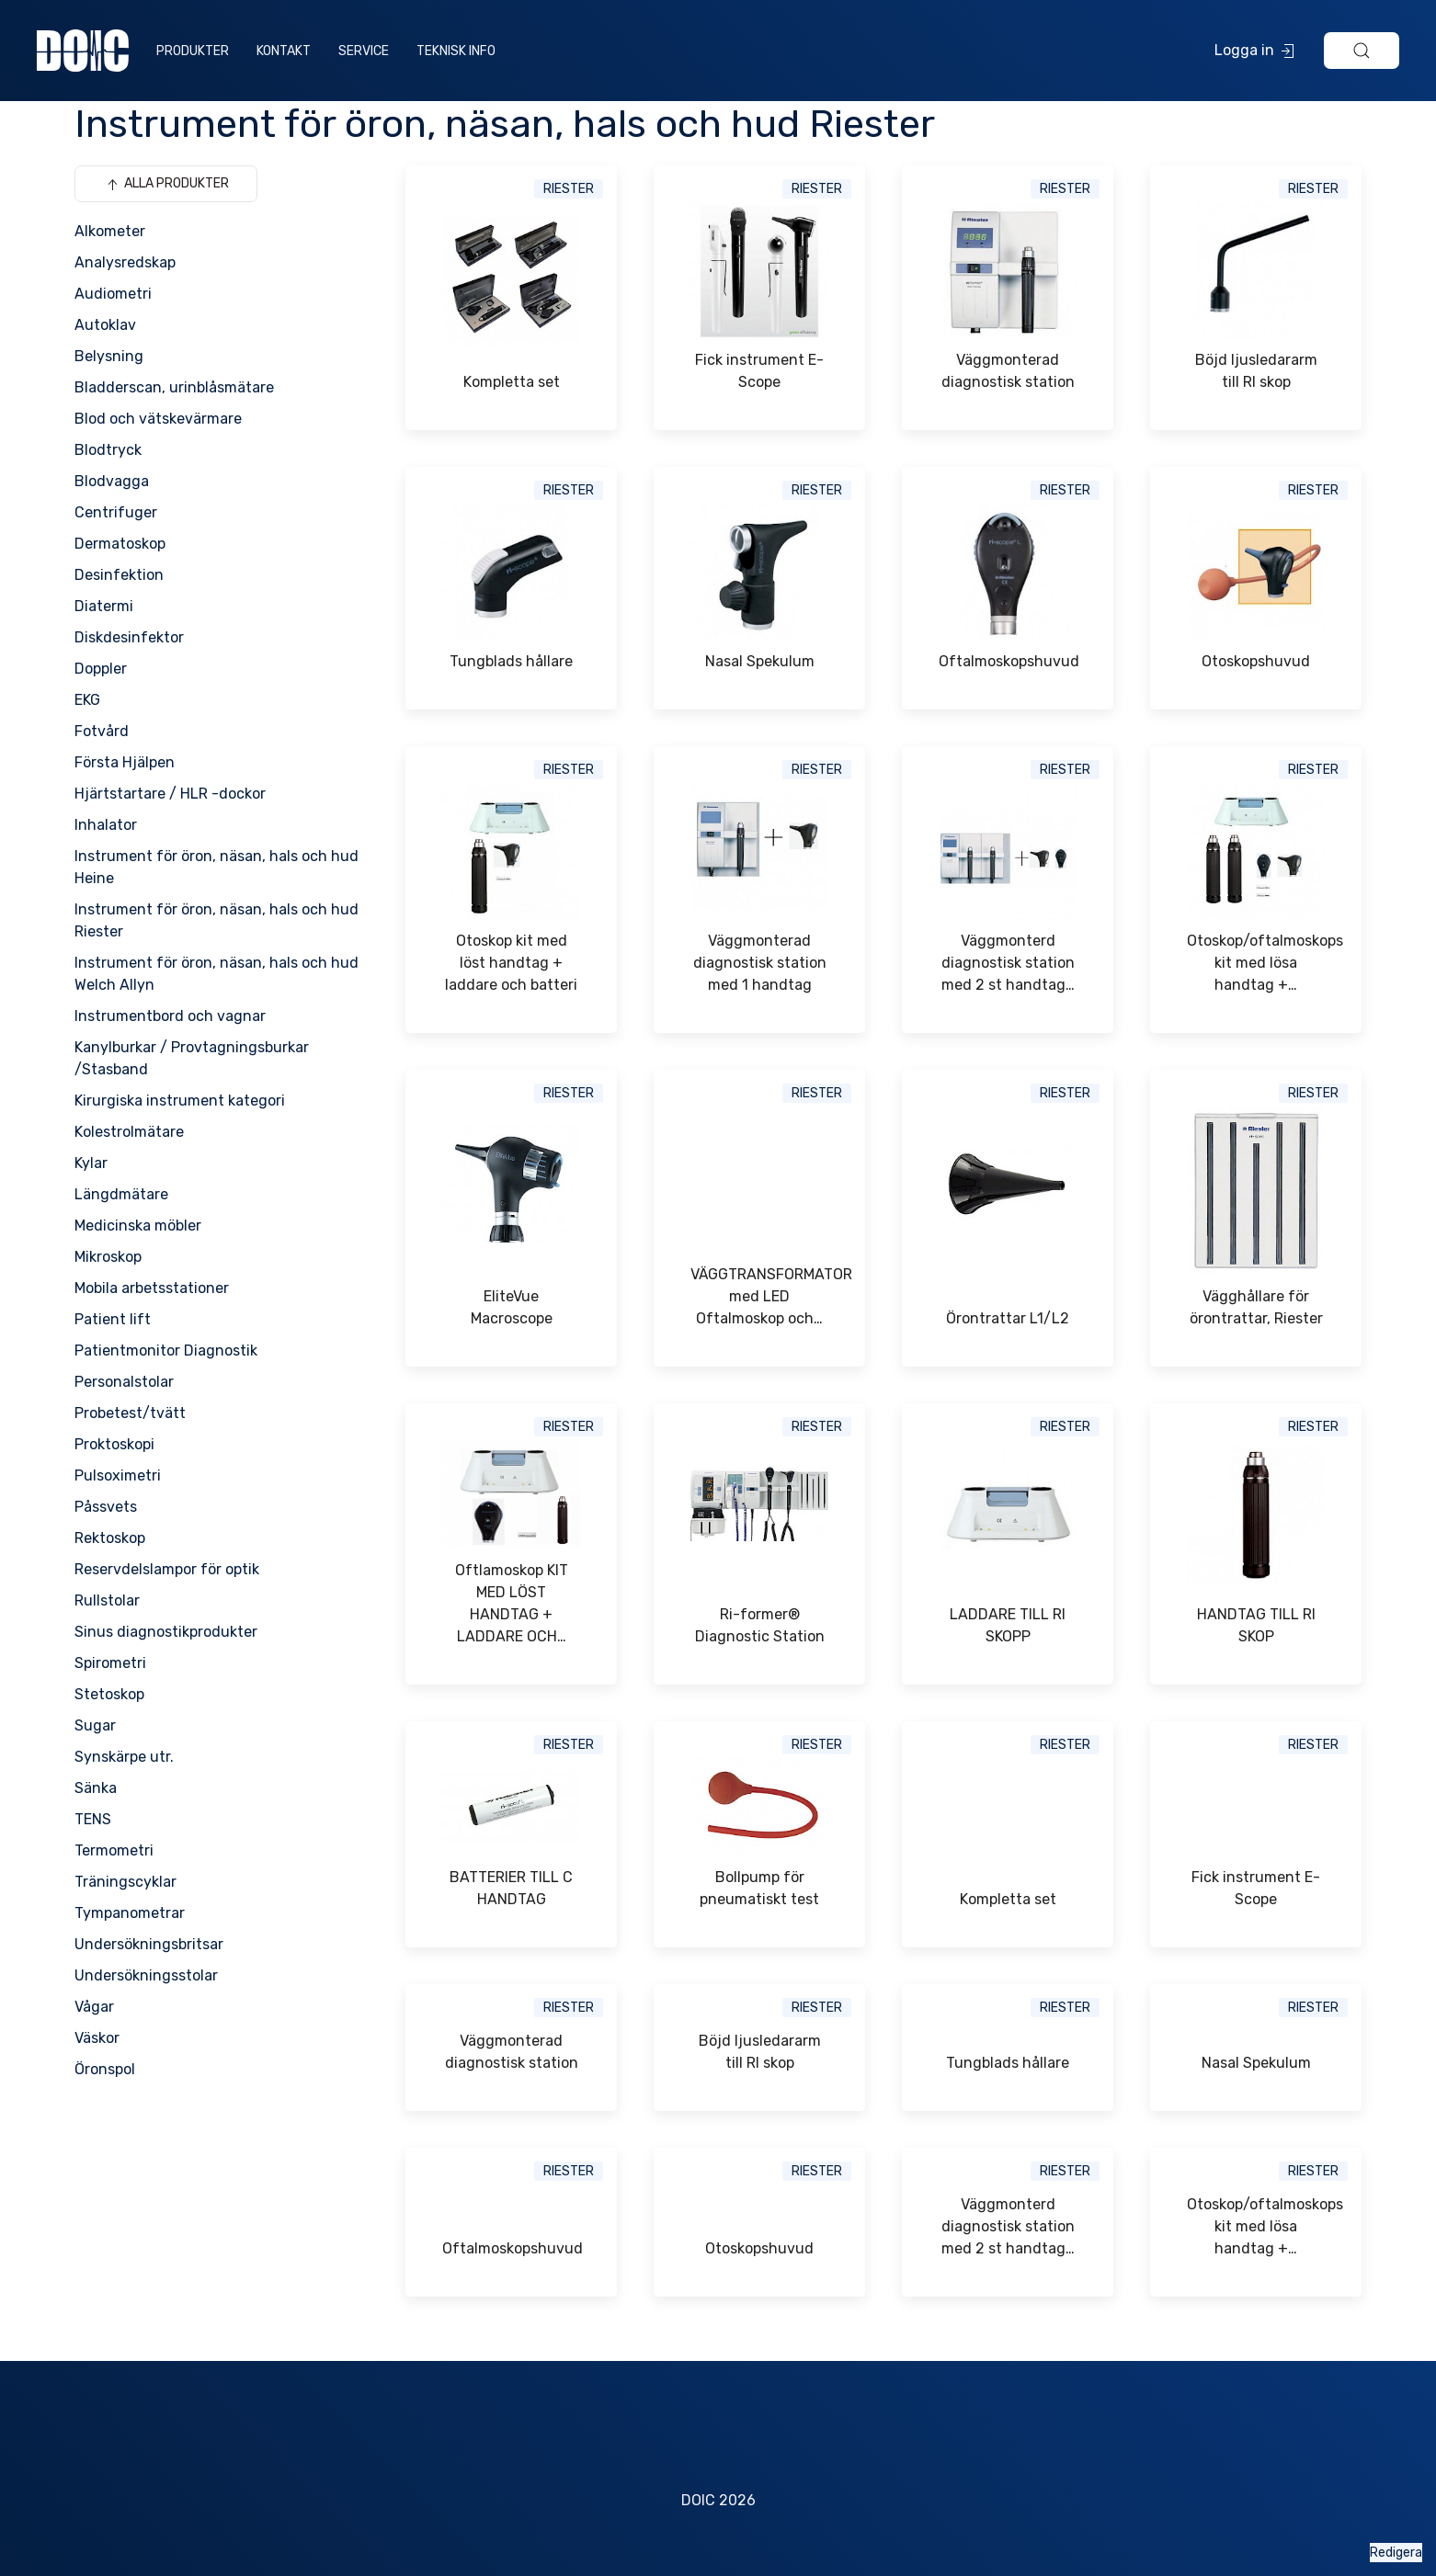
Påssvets (105, 1506)
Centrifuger (115, 512)
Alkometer (109, 231)
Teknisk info (456, 51)
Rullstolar (107, 1600)
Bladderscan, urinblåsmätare (174, 387)
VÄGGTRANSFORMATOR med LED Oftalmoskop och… (759, 1296)
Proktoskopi (114, 1444)
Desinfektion (119, 575)
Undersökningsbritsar (148, 1944)
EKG (87, 700)
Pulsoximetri (117, 1475)
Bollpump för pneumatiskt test (759, 1888)
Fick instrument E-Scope (759, 371)
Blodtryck (108, 450)
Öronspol (104, 2069)
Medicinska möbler (137, 1225)
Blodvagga (111, 481)
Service (363, 51)
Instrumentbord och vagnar (170, 1016)
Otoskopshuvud (1256, 661)
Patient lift (112, 1319)
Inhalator (105, 825)
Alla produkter (166, 185)
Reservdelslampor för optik (166, 1569)
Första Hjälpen (124, 762)
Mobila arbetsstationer (151, 1288)
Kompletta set (511, 382)
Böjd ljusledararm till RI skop (1256, 371)
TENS (92, 1819)
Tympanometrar (129, 1913)
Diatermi (103, 606)
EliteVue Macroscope (512, 1307)
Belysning (108, 356)
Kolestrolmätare (129, 1131)
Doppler (100, 668)
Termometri (114, 1850)
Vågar (94, 2006)
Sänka (95, 1788)
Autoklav (105, 325)
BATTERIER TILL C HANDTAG (511, 1888)
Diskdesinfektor (129, 637)
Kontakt (283, 51)
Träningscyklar (125, 1881)
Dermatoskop (119, 543)
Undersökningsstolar (146, 1975)
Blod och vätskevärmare (158, 418)
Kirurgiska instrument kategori (179, 1100)
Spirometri (110, 1663)
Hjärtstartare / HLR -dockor (170, 793)
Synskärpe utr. (124, 1756)
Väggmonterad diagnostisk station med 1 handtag (759, 962)
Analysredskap (125, 262)
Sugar (95, 1725)
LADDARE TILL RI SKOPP (1008, 1625)
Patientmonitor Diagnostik (165, 1350)
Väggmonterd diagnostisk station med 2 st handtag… (1008, 962)
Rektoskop (109, 1538)
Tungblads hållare (511, 661)
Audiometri (113, 293)
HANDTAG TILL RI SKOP (1256, 1625)
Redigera (1396, 2552)
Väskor (97, 2038)
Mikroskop (108, 1256)
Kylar (91, 1163)
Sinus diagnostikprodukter (165, 1631)
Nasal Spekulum (760, 661)
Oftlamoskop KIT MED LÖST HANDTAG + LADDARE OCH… (511, 1603)
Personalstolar (124, 1381)
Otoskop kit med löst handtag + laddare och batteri (511, 962)
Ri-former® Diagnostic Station (760, 1625)
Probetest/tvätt (130, 1413)
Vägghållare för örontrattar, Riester (1256, 1307)
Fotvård (101, 731)
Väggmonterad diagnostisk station (1008, 371)
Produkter (192, 51)
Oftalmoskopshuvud (1008, 661)
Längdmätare (121, 1194)
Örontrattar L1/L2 (1007, 1318)
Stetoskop (109, 1694)
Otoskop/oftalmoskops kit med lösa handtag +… (1256, 962)
